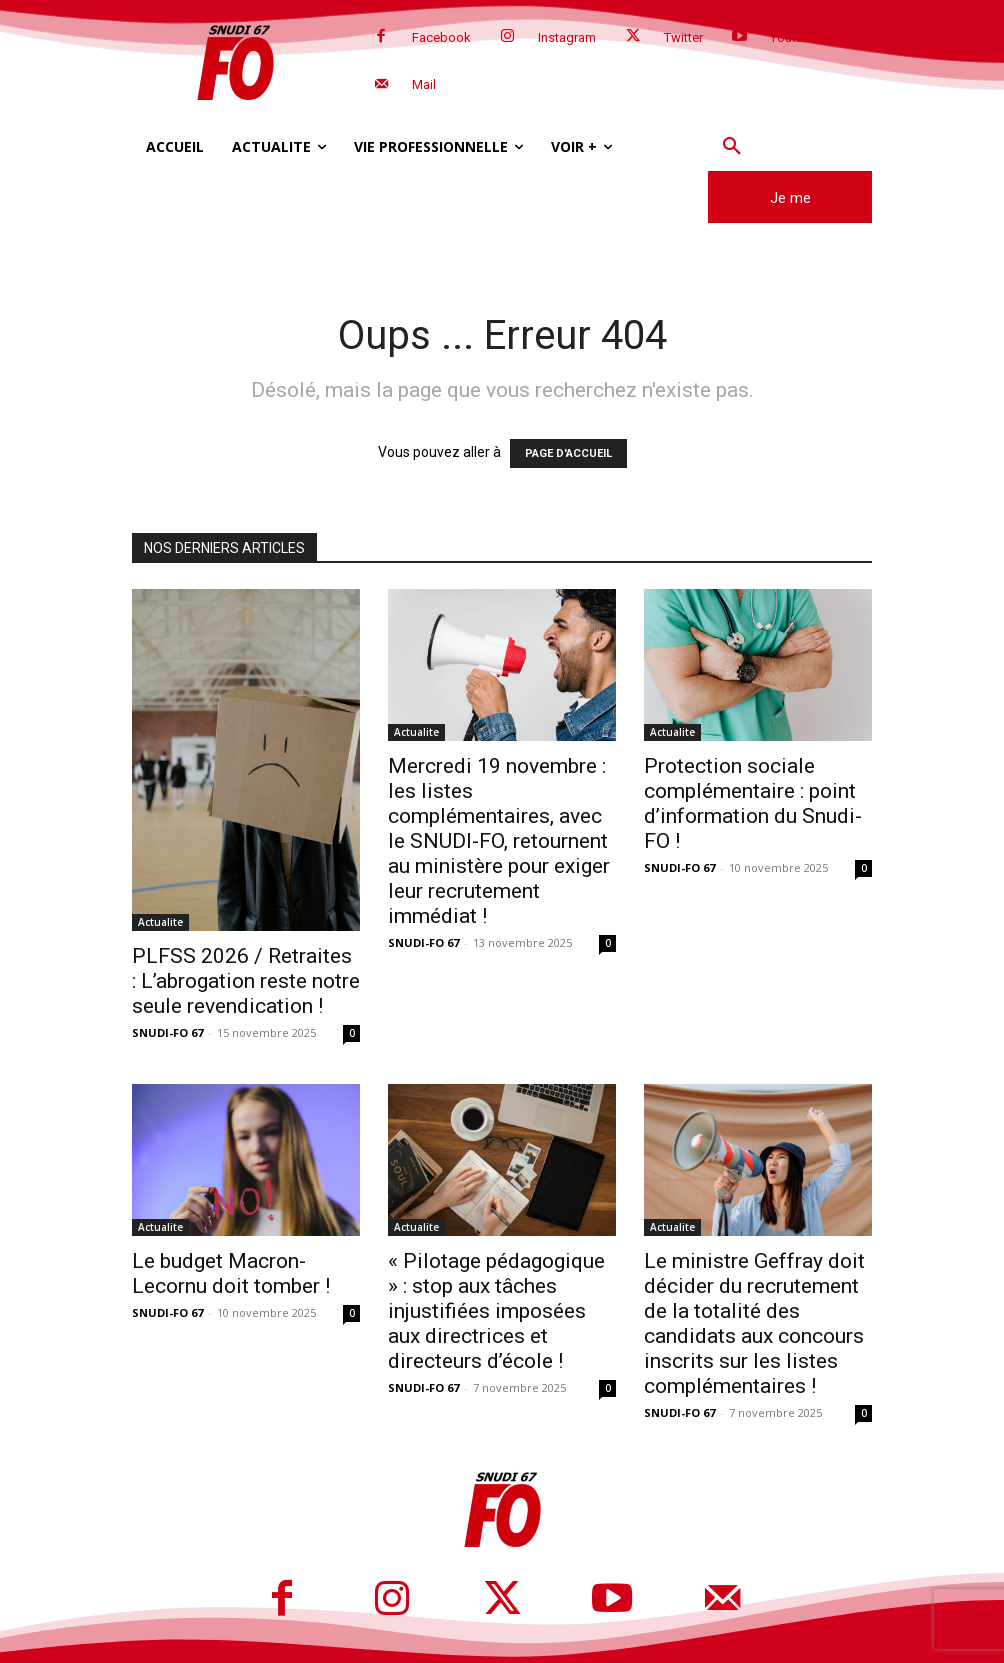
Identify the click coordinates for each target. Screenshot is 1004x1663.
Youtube (794, 37)
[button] (732, 147)
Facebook (441, 37)
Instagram (567, 37)
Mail (424, 84)
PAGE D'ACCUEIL (568, 453)
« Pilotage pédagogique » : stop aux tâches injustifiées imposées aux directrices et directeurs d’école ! (496, 1311)
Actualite (160, 922)
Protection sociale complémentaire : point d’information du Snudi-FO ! (753, 803)
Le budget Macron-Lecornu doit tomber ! (231, 1273)
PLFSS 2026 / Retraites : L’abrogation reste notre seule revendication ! (246, 981)
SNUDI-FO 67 (167, 1032)
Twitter (683, 37)
